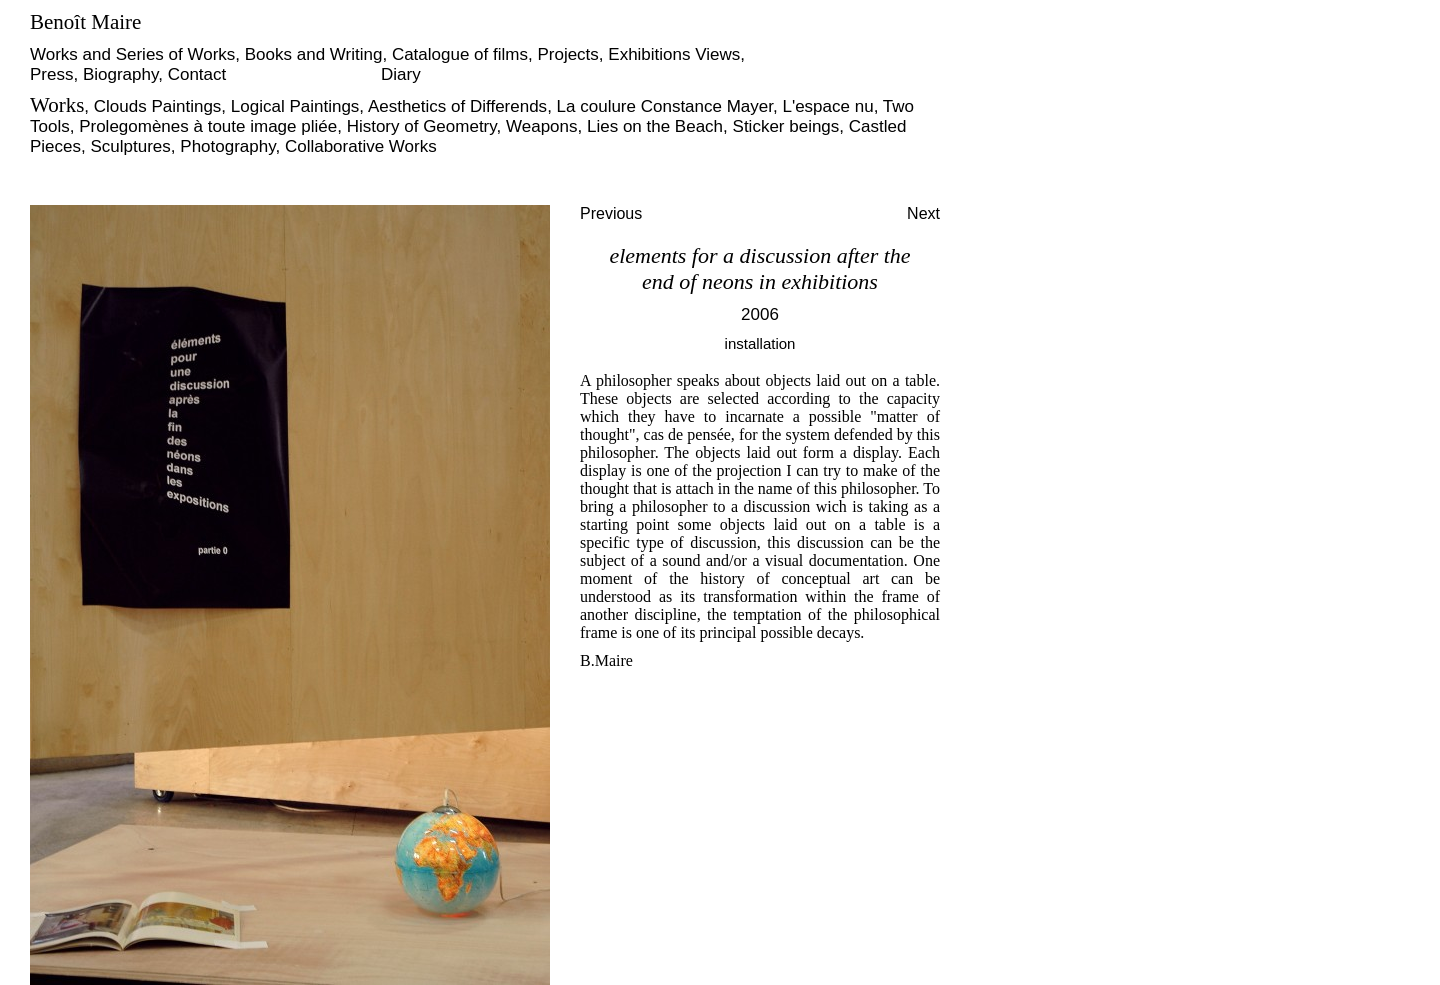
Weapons (542, 126)
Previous (611, 213)
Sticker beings (786, 126)
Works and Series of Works (132, 54)
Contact (197, 74)
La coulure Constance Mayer (665, 106)
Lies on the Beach (655, 126)
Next (923, 213)
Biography (120, 74)
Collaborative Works (361, 146)
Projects (567, 54)
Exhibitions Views (674, 54)
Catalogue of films (460, 54)
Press (51, 74)
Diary (401, 74)
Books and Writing (314, 54)
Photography (227, 146)
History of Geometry (422, 126)
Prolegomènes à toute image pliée (208, 126)
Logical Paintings (295, 106)
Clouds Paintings (158, 106)
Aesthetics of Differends (457, 106)
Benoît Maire (85, 22)
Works (57, 105)
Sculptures (131, 146)
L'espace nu (827, 106)
